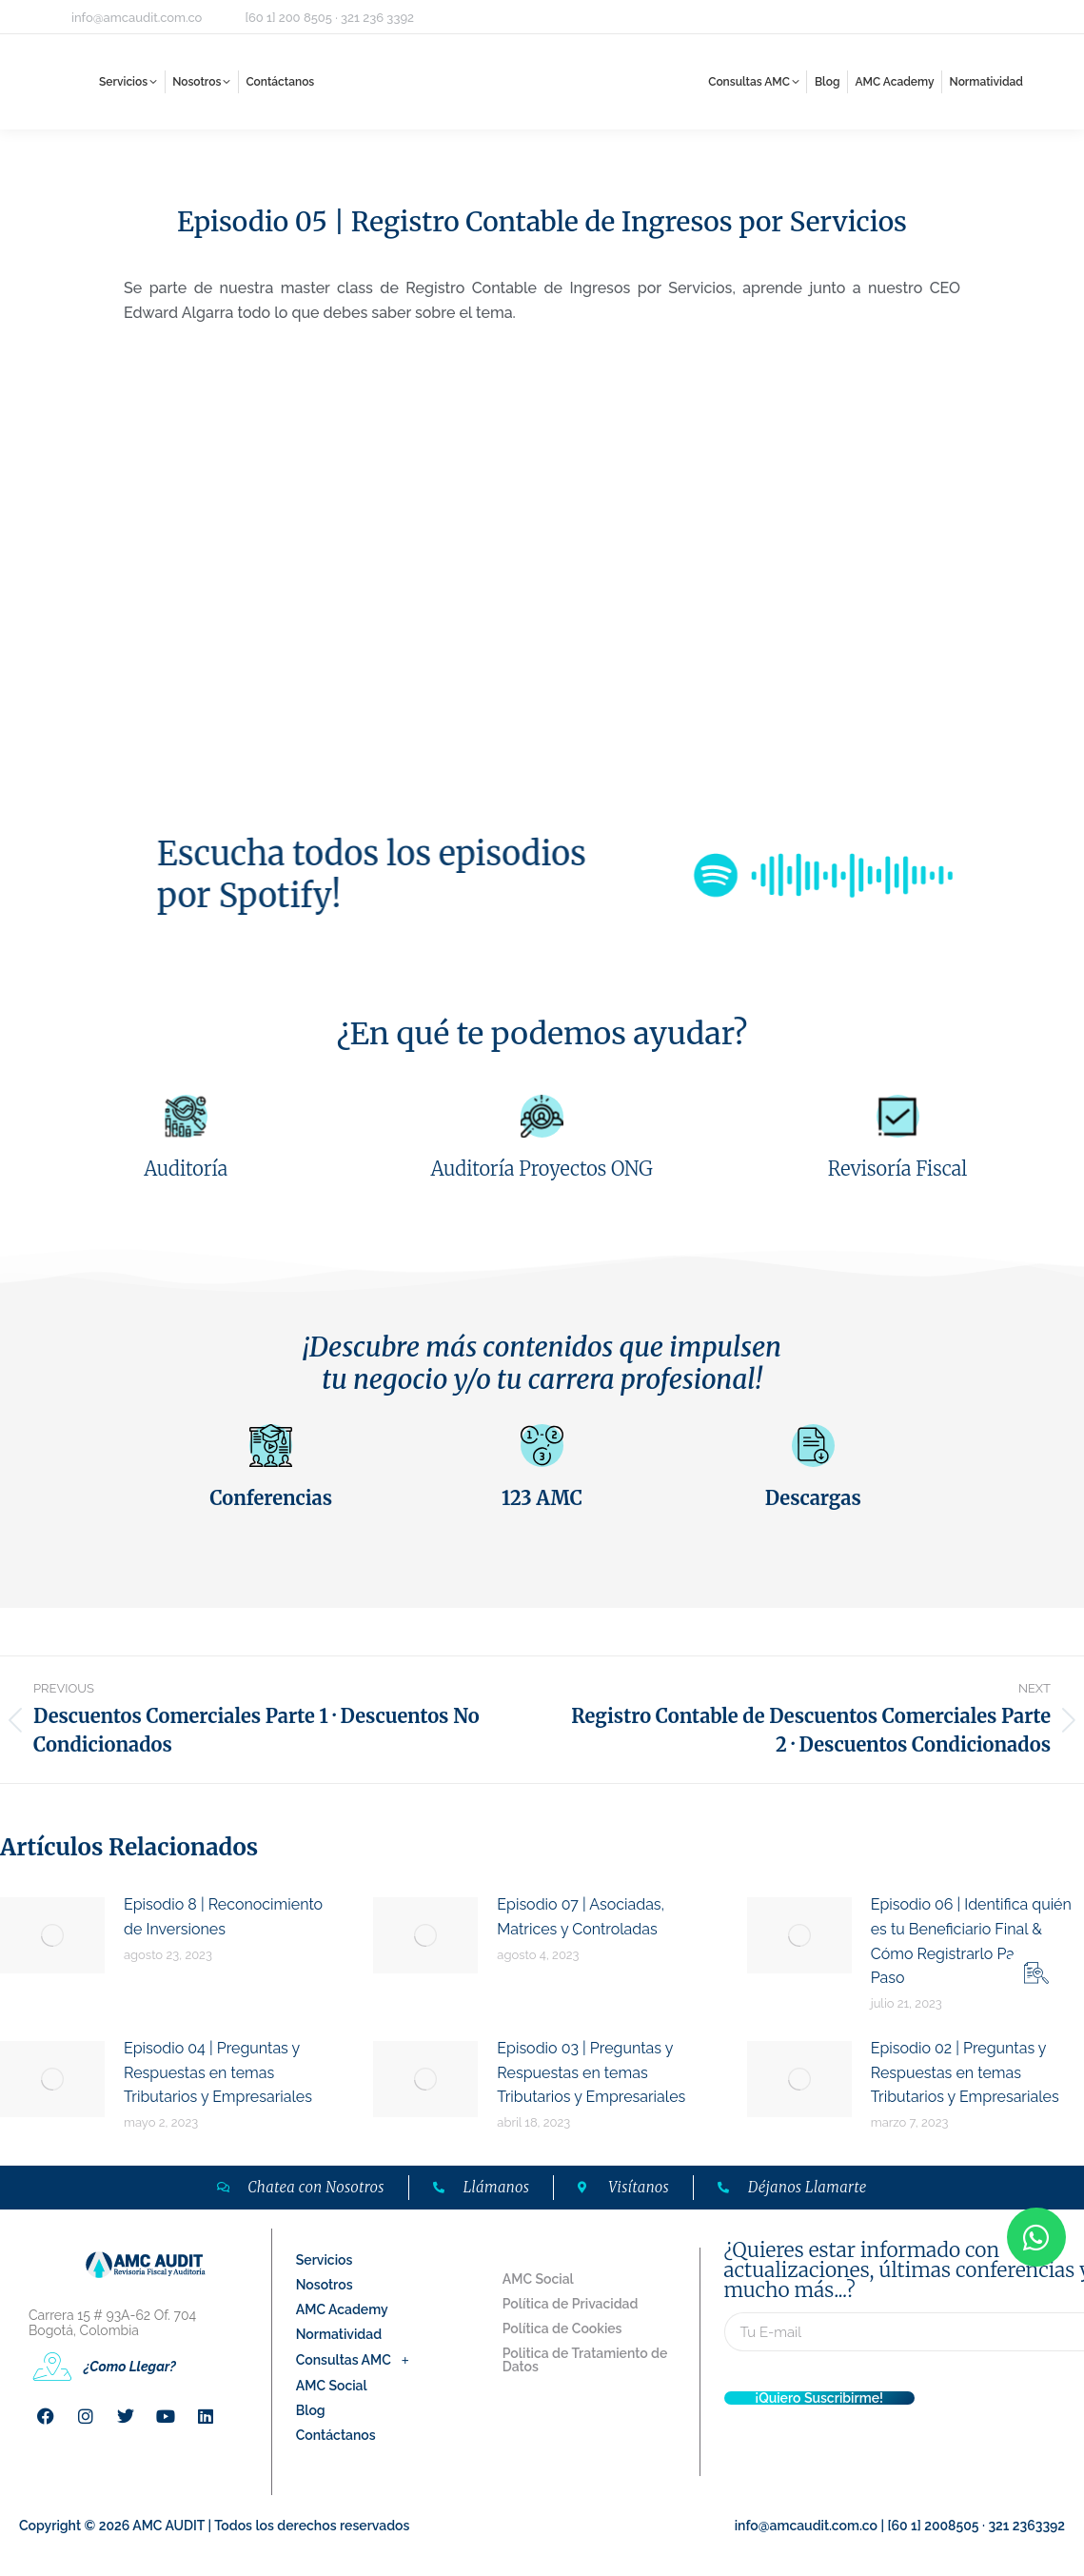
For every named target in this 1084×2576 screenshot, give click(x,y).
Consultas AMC (358, 2360)
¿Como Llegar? (130, 2366)
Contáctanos (336, 2435)
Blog (310, 2410)
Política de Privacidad (571, 2303)
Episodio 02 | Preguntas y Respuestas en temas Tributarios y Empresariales (965, 2072)
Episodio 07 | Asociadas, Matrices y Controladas (580, 1916)
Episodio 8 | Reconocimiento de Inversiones (223, 1916)
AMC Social (331, 2385)
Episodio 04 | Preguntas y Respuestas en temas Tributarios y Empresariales (218, 2072)
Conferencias (270, 1498)
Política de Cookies (562, 2328)
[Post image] (52, 1935)
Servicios (324, 2260)
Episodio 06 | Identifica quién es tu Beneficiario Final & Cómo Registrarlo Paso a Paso (971, 1941)
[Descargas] (813, 1445)
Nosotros (324, 2284)
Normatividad (339, 2334)
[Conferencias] (270, 1445)
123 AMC (542, 1498)
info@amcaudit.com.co (136, 17)
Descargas (813, 1498)
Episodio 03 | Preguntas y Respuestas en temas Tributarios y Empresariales (591, 2072)
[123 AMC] (542, 1445)
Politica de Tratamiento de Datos (585, 2360)
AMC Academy (342, 2309)
